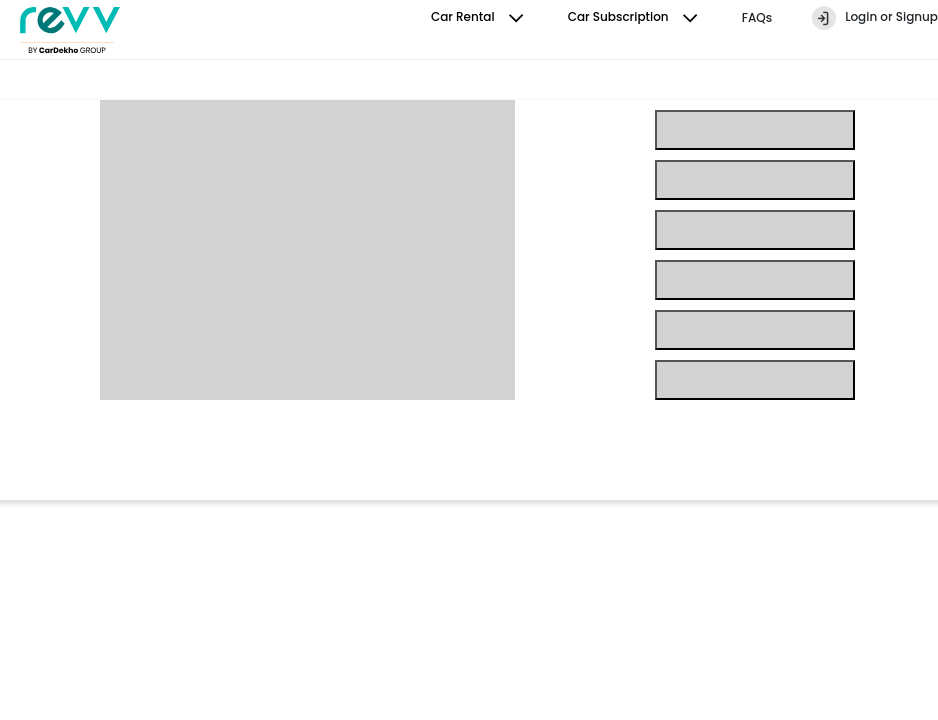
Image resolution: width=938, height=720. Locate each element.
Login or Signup (875, 18)
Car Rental (479, 18)
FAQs (757, 17)
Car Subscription (635, 18)
